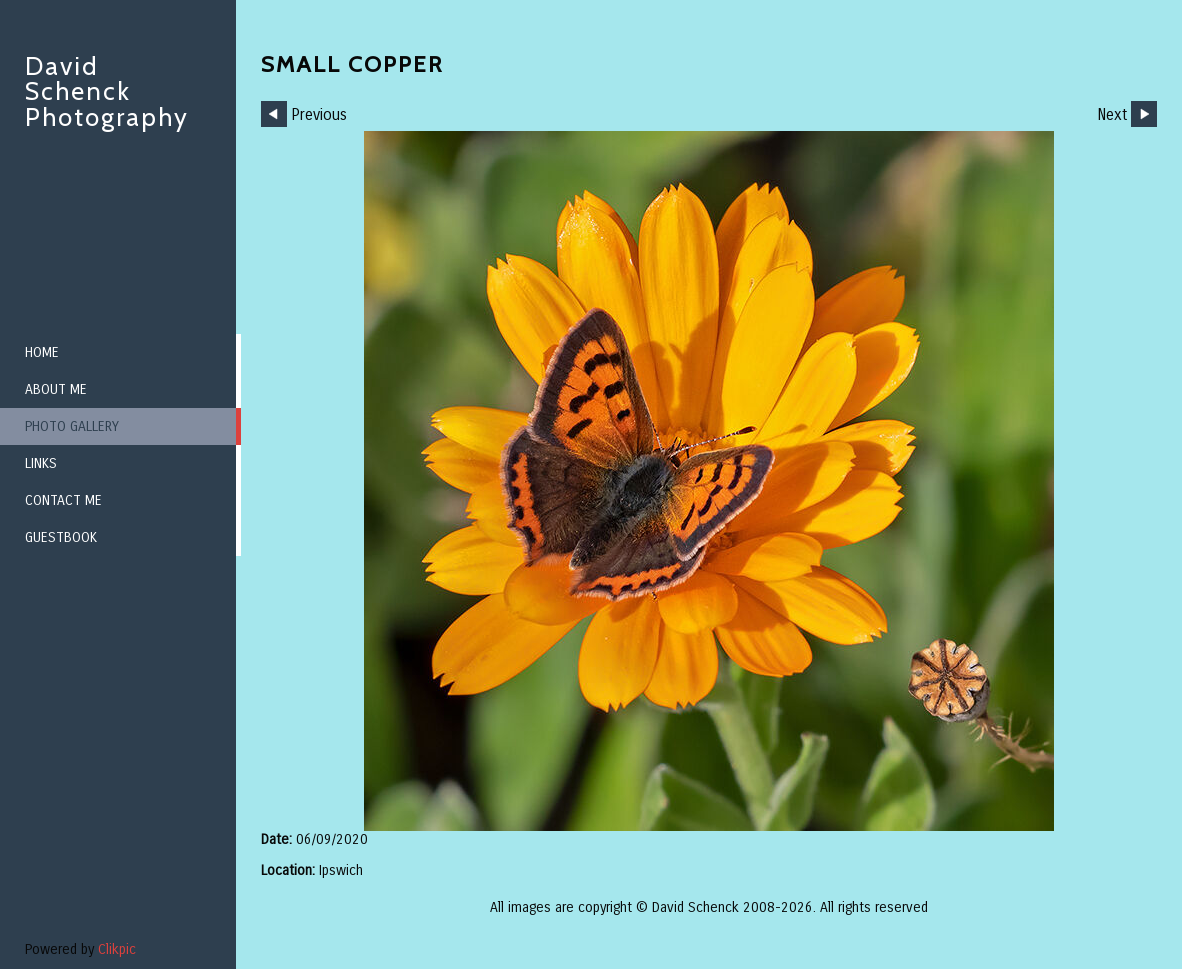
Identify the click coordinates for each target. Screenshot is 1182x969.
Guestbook (61, 537)
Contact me (63, 500)
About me (56, 389)
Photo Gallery (72, 426)
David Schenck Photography (107, 91)
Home (42, 352)
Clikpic (117, 949)
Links (41, 463)
